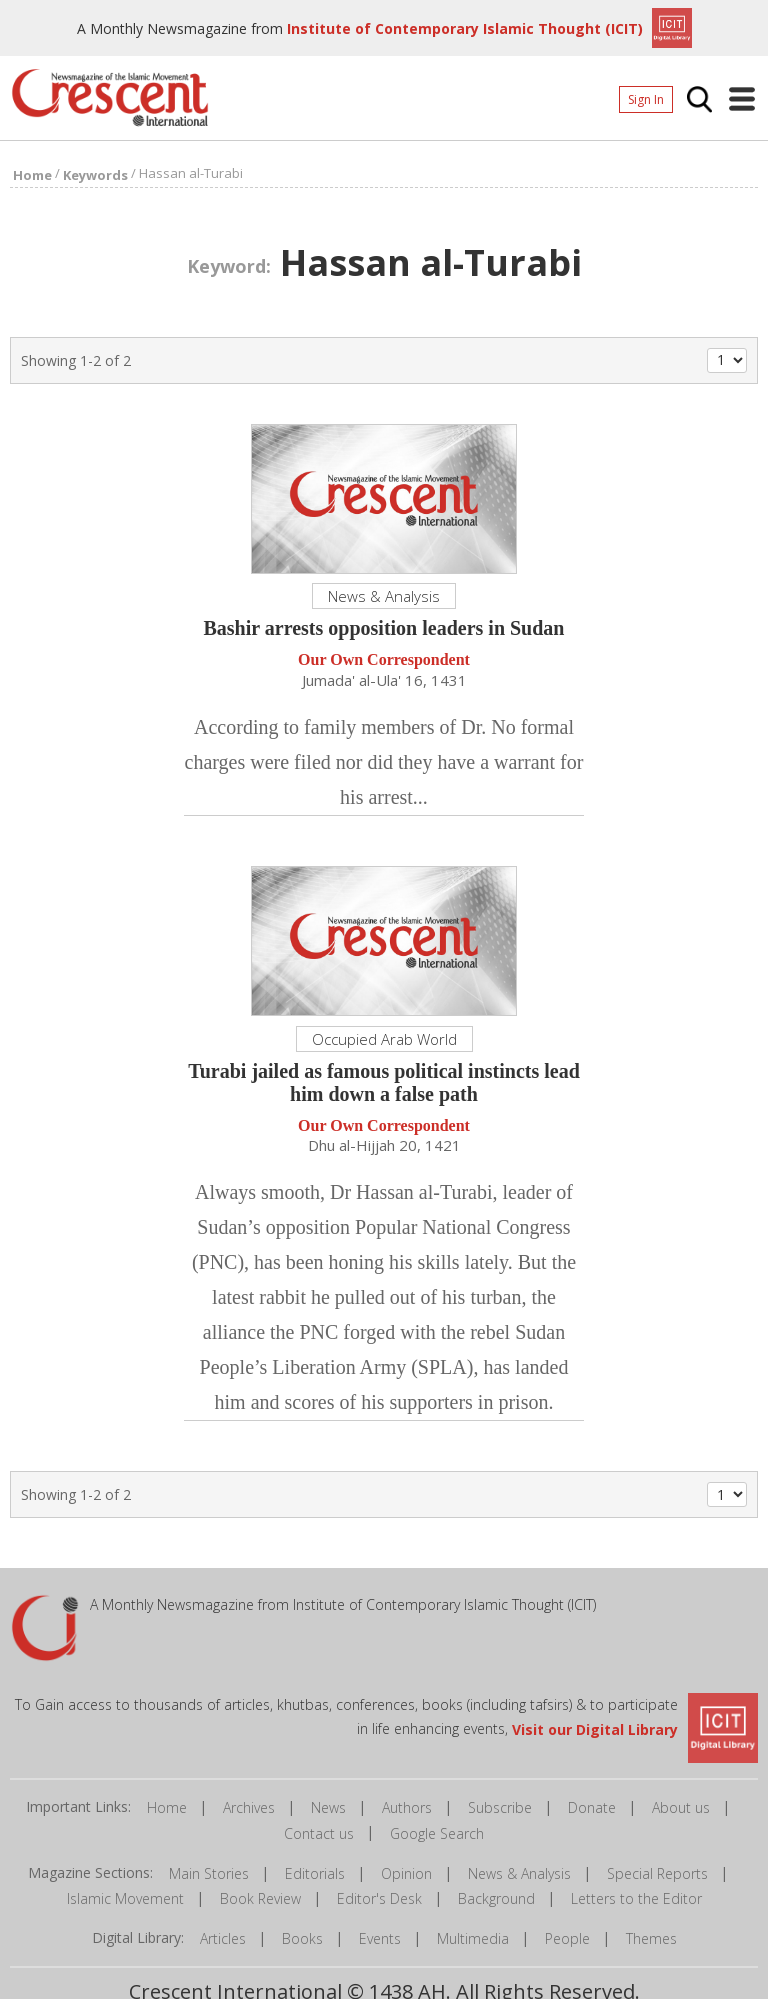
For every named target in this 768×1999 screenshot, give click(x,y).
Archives (249, 1807)
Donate (592, 1807)
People (567, 1938)
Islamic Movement (125, 1898)
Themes (651, 1938)
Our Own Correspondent (384, 660)
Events (380, 1938)
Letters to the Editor (636, 1898)
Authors (407, 1807)
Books (302, 1938)
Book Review (260, 1898)
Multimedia (473, 1938)
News (328, 1807)
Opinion (406, 1873)
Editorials (315, 1873)
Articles (223, 1938)
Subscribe (500, 1807)
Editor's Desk (379, 1898)
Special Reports (657, 1873)
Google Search (437, 1833)
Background (496, 1898)
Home (167, 1807)
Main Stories (209, 1873)
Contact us (319, 1833)
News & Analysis (519, 1873)
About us (681, 1807)
